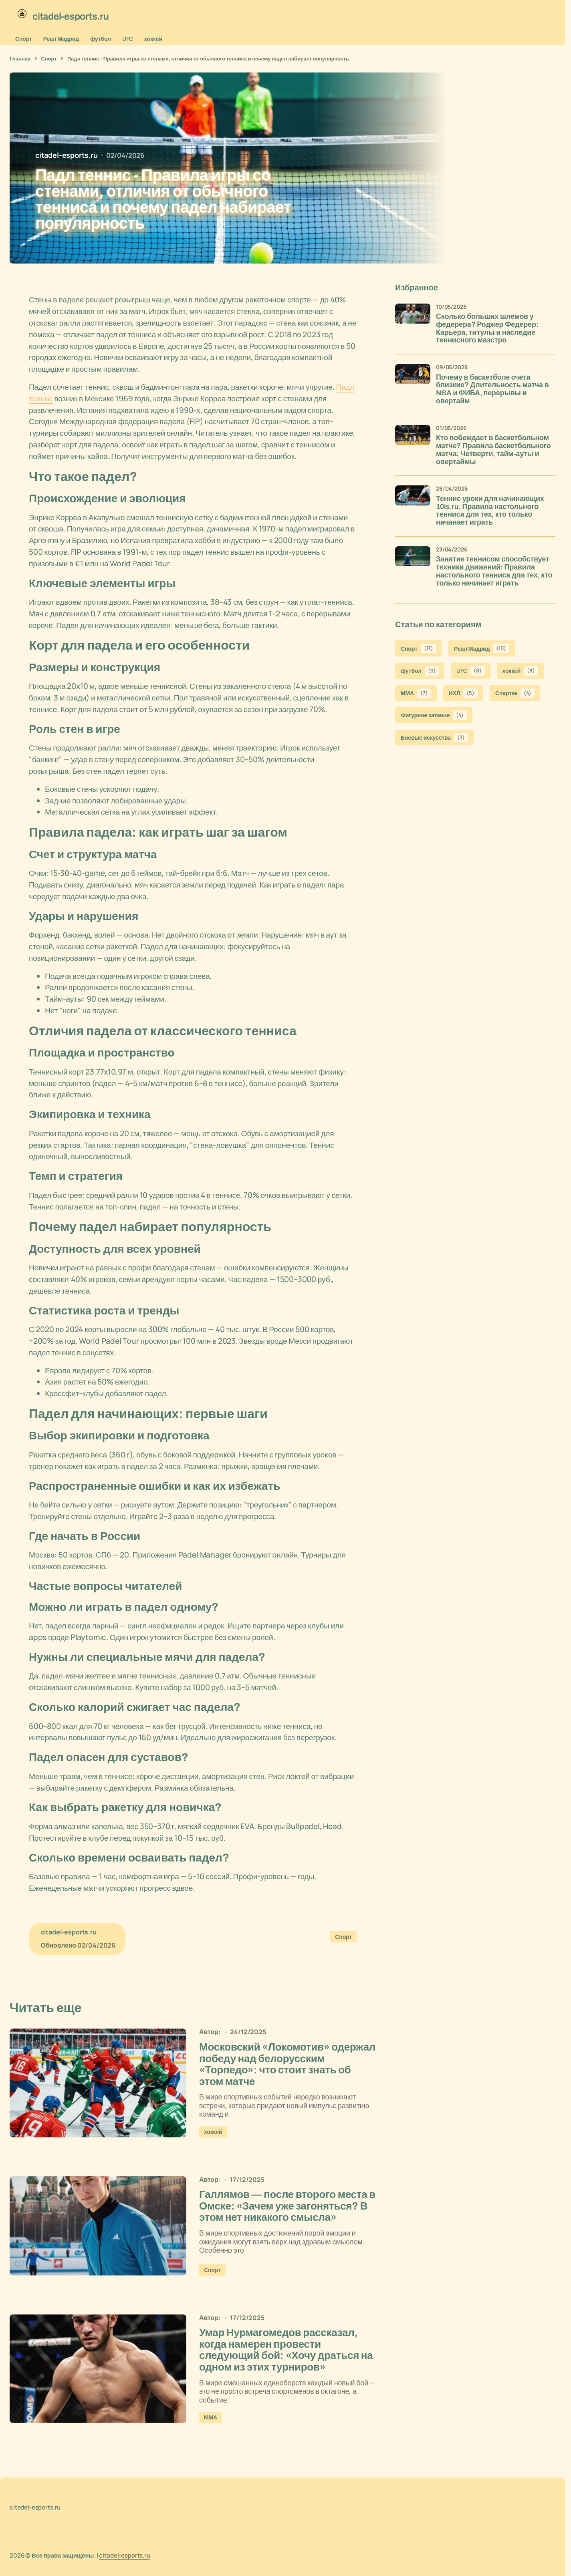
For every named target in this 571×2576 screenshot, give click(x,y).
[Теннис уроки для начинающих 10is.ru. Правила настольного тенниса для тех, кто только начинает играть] (412, 503)
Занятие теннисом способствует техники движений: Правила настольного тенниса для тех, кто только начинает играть (494, 571)
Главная (20, 58)
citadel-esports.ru (124, 2555)
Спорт (23, 38)
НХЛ (463, 693)
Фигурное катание (434, 715)
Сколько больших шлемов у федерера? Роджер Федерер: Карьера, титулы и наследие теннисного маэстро (487, 328)
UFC (127, 38)
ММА (210, 2428)
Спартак (515, 693)
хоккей (153, 38)
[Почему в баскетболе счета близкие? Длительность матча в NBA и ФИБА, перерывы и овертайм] (412, 381)
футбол (100, 38)
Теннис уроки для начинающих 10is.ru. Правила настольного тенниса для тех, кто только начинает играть (490, 510)
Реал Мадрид (61, 38)
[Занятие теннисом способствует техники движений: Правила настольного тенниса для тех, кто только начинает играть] (412, 564)
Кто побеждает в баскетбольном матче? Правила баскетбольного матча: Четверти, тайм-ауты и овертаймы (493, 449)
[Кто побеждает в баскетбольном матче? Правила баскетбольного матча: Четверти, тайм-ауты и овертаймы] (412, 442)
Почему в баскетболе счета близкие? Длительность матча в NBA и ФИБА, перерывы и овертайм (492, 389)
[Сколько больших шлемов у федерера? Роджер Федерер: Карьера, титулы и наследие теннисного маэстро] (412, 321)
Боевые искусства (434, 738)
